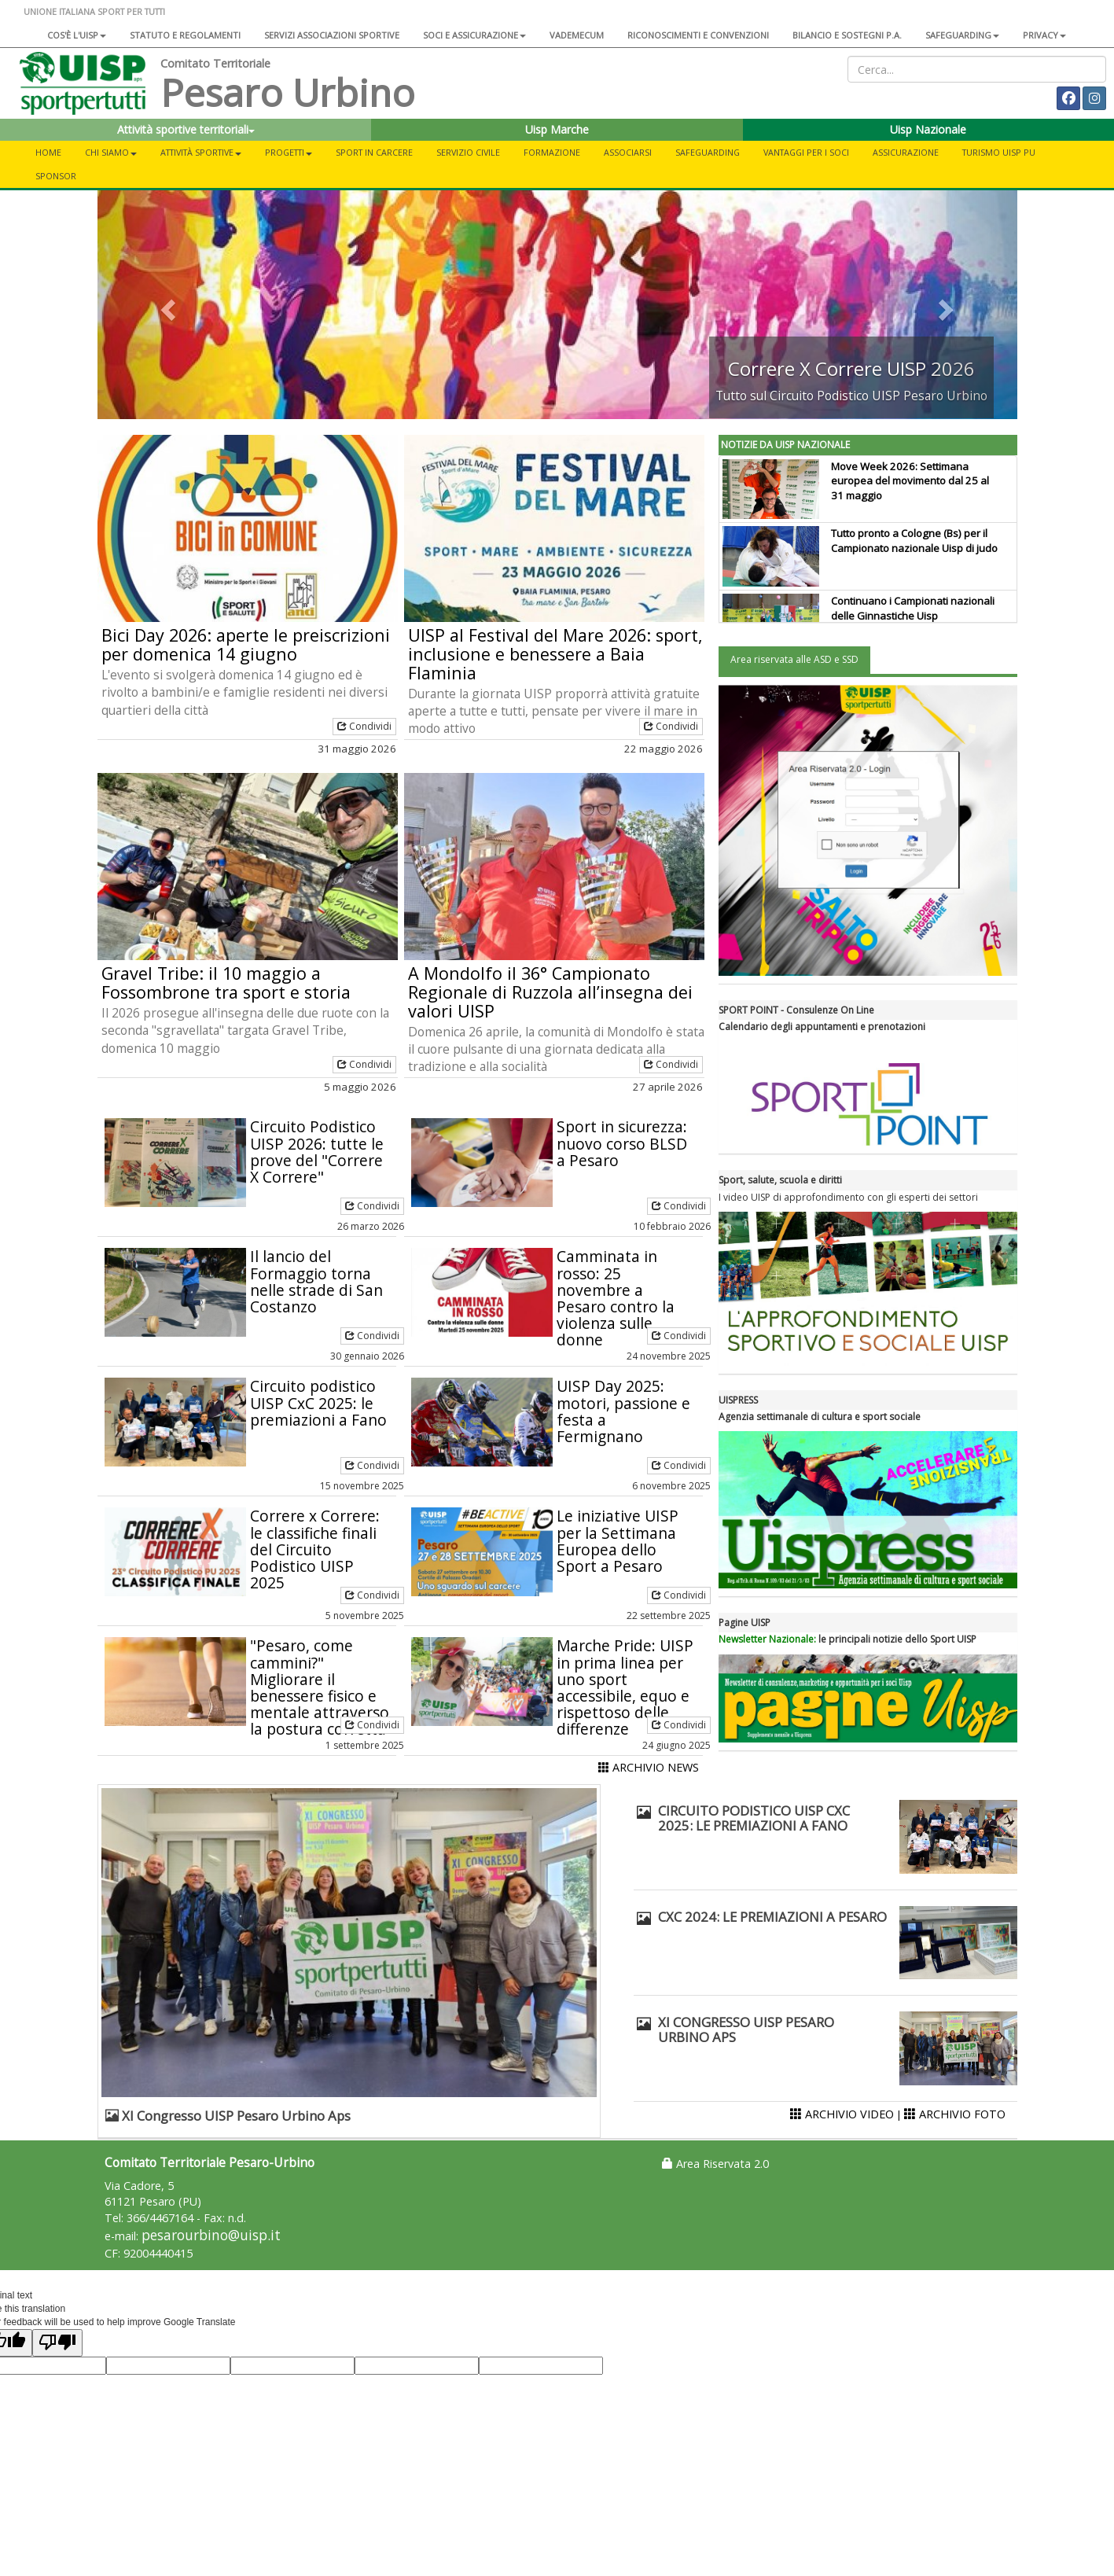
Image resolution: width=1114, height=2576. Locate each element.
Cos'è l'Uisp (76, 35)
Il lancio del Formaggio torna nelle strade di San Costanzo (316, 1281)
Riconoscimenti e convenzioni (698, 35)
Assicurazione (906, 152)
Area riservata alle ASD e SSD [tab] (794, 659)
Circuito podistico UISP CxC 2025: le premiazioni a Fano (318, 1402)
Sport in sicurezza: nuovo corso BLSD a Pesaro (622, 1143)
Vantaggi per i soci (806, 152)
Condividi (364, 726)
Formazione (552, 152)
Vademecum (577, 35)
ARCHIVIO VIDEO (842, 2114)
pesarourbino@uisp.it (211, 2235)
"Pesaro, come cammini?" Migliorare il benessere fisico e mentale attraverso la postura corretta (319, 1687)
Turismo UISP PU (998, 152)
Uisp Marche (557, 129)
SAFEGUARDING (962, 35)
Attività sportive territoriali (186, 129)
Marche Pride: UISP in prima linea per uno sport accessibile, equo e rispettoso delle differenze (625, 1687)
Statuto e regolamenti (185, 35)
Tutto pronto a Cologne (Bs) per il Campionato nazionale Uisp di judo (914, 540)
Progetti (288, 152)
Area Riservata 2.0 (715, 2163)
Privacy (1044, 35)
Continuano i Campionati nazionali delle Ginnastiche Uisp (913, 608)
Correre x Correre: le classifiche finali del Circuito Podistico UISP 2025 (315, 1548)
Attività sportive (200, 152)
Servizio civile (468, 152)
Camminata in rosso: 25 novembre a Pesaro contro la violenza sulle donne (616, 1298)
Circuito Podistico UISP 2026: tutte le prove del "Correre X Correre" (317, 1151)
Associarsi (628, 152)
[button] (166, 304)
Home (48, 152)
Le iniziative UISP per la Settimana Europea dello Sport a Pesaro (617, 1540)
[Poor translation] (57, 2343)
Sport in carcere (374, 152)
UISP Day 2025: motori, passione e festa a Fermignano (623, 1410)
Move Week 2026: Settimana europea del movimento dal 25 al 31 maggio (910, 481)
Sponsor (55, 176)
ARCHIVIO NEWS (648, 1767)
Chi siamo (111, 152)
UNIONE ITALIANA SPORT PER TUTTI (94, 11)
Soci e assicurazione (474, 35)
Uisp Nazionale (928, 129)
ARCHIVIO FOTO (955, 2114)
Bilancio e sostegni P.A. (847, 35)
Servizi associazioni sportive (331, 35)
